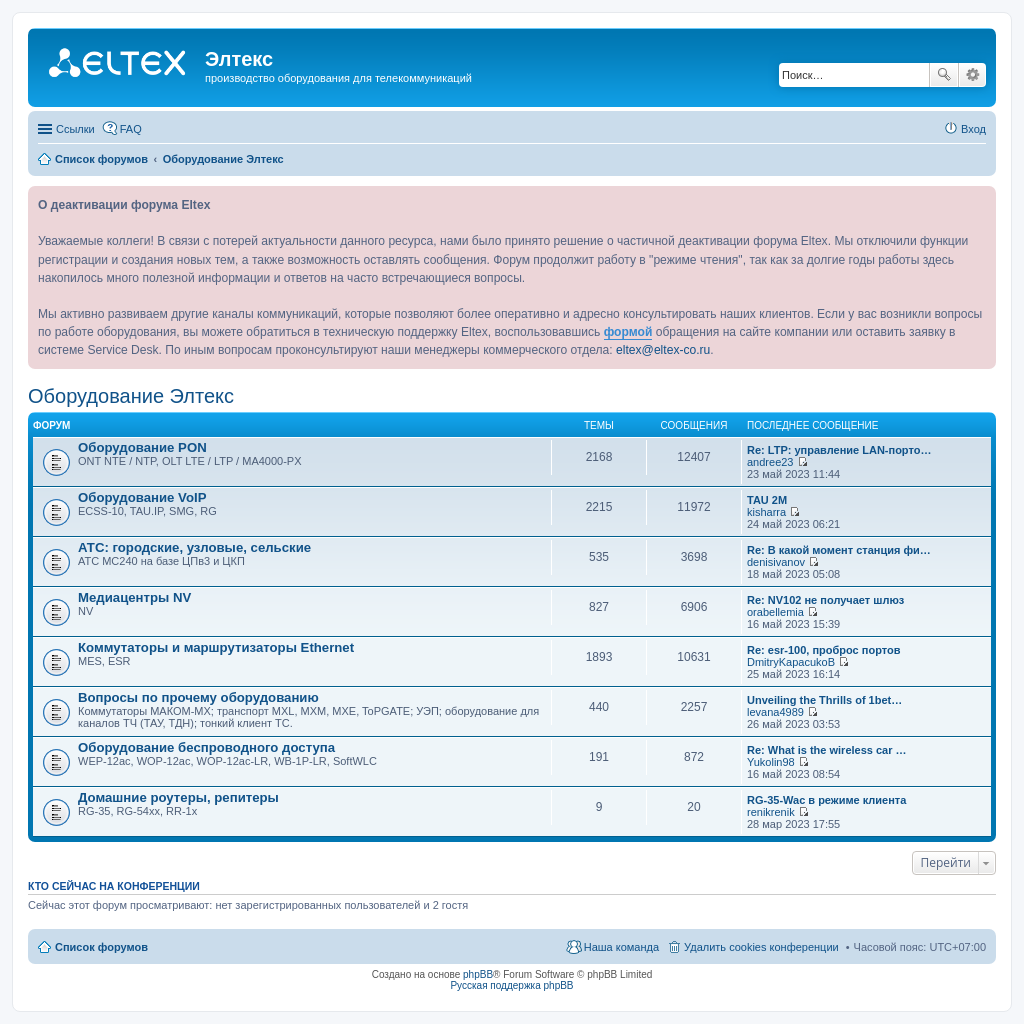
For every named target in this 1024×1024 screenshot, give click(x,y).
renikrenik (771, 812)
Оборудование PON (142, 447)
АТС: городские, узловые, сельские (194, 547)
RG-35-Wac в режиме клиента (826, 800)
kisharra (766, 512)
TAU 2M (767, 500)
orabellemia (775, 612)
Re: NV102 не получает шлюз (825, 600)
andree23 (770, 462)
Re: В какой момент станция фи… (839, 550)
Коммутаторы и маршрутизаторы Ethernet (216, 647)
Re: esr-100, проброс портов (823, 650)
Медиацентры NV (134, 597)
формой (628, 332)
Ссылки (75, 129)
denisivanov (776, 562)
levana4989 (775, 712)
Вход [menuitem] (973, 129)
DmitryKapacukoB (791, 662)
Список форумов (101, 947)
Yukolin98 (771, 762)
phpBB (478, 974)
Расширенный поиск (972, 75)
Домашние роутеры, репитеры (178, 797)
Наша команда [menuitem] (621, 947)
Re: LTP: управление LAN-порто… (839, 450)
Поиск (944, 75)
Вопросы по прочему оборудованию (198, 697)
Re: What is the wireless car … (827, 750)
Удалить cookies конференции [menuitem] (761, 947)
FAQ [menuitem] (131, 129)
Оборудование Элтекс (131, 396)
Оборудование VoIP (142, 497)
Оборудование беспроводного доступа (206, 747)
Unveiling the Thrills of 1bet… (824, 700)
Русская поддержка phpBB (511, 985)
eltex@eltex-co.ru (663, 350)
